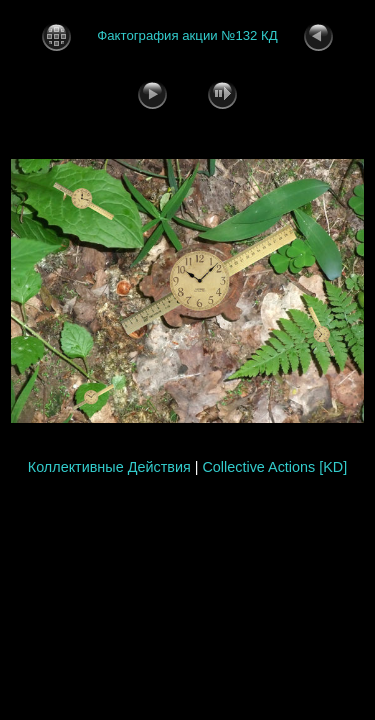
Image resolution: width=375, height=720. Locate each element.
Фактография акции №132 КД (187, 35)
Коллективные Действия (109, 467)
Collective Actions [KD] (274, 467)
